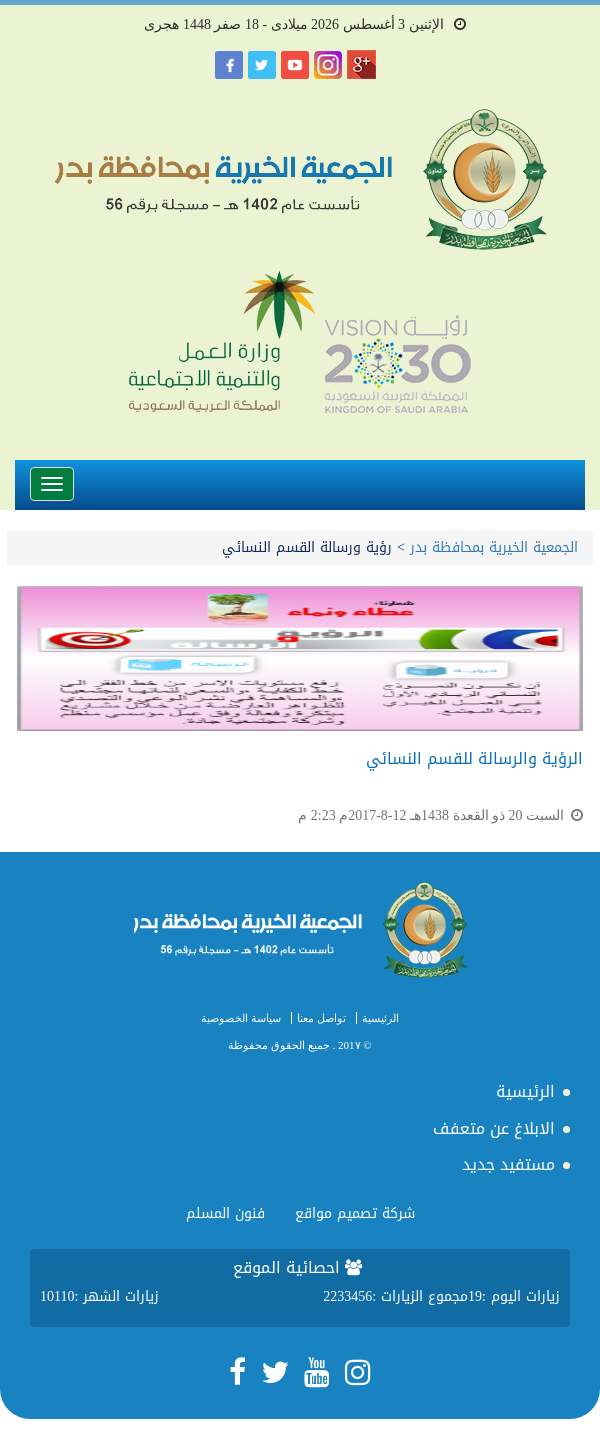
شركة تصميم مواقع (355, 1213)
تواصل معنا (321, 1018)
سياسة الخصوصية (241, 1018)
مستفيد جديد (508, 1164)
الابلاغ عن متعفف (494, 1128)
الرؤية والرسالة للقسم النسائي (474, 758)
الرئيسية (380, 1018)
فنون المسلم (225, 1213)
